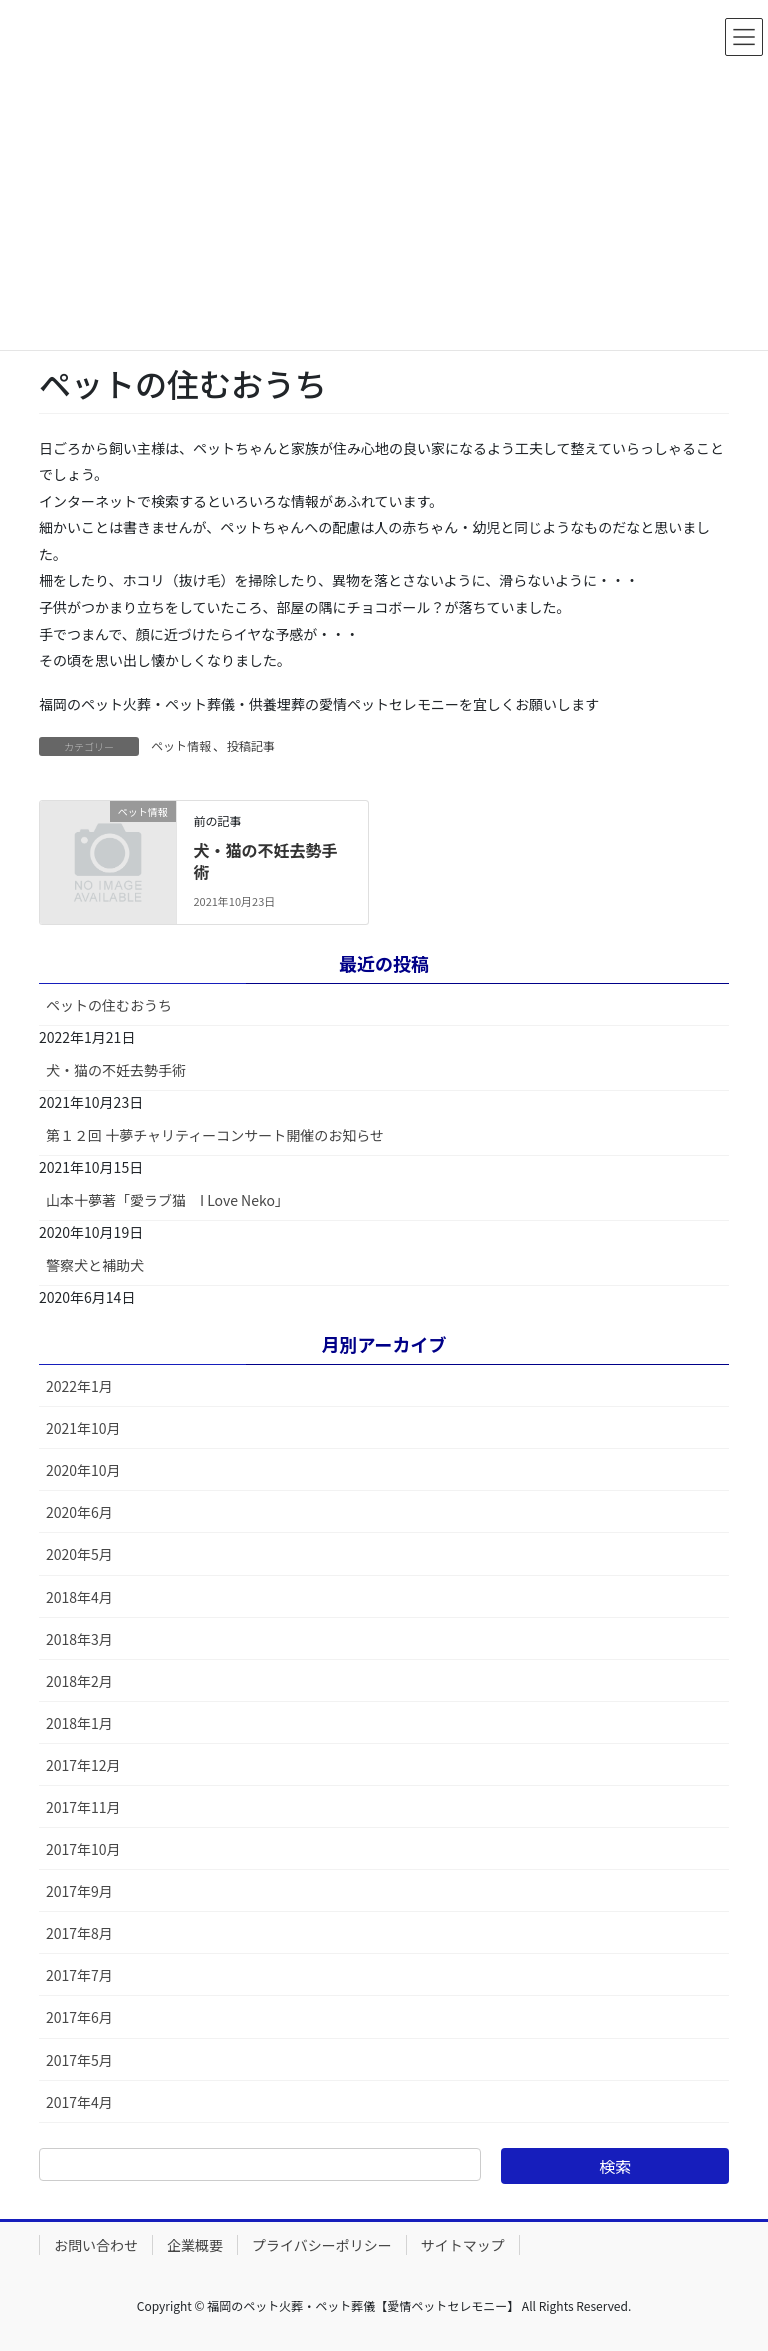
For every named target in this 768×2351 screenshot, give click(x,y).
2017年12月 (83, 1765)
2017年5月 (79, 2060)
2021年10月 (83, 1428)
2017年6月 (79, 2017)
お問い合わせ (96, 2245)
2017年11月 (83, 1807)
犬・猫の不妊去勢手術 (265, 861)
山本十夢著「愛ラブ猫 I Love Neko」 (167, 1200)
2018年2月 (79, 1681)
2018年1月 (79, 1723)
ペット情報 (181, 745)
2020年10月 (83, 1470)
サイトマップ (463, 2245)
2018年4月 (79, 1597)
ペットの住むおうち (109, 1005)
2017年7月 (79, 1975)
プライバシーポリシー (322, 2245)
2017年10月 (83, 1849)
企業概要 (195, 2245)
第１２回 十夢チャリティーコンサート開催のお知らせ (215, 1135)
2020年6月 (79, 1512)
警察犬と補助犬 (95, 1265)
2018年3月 (79, 1639)
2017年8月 (79, 1933)
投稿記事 (251, 745)
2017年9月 (79, 1891)
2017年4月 (79, 2102)
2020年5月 (79, 1554)
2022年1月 (79, 1386)
